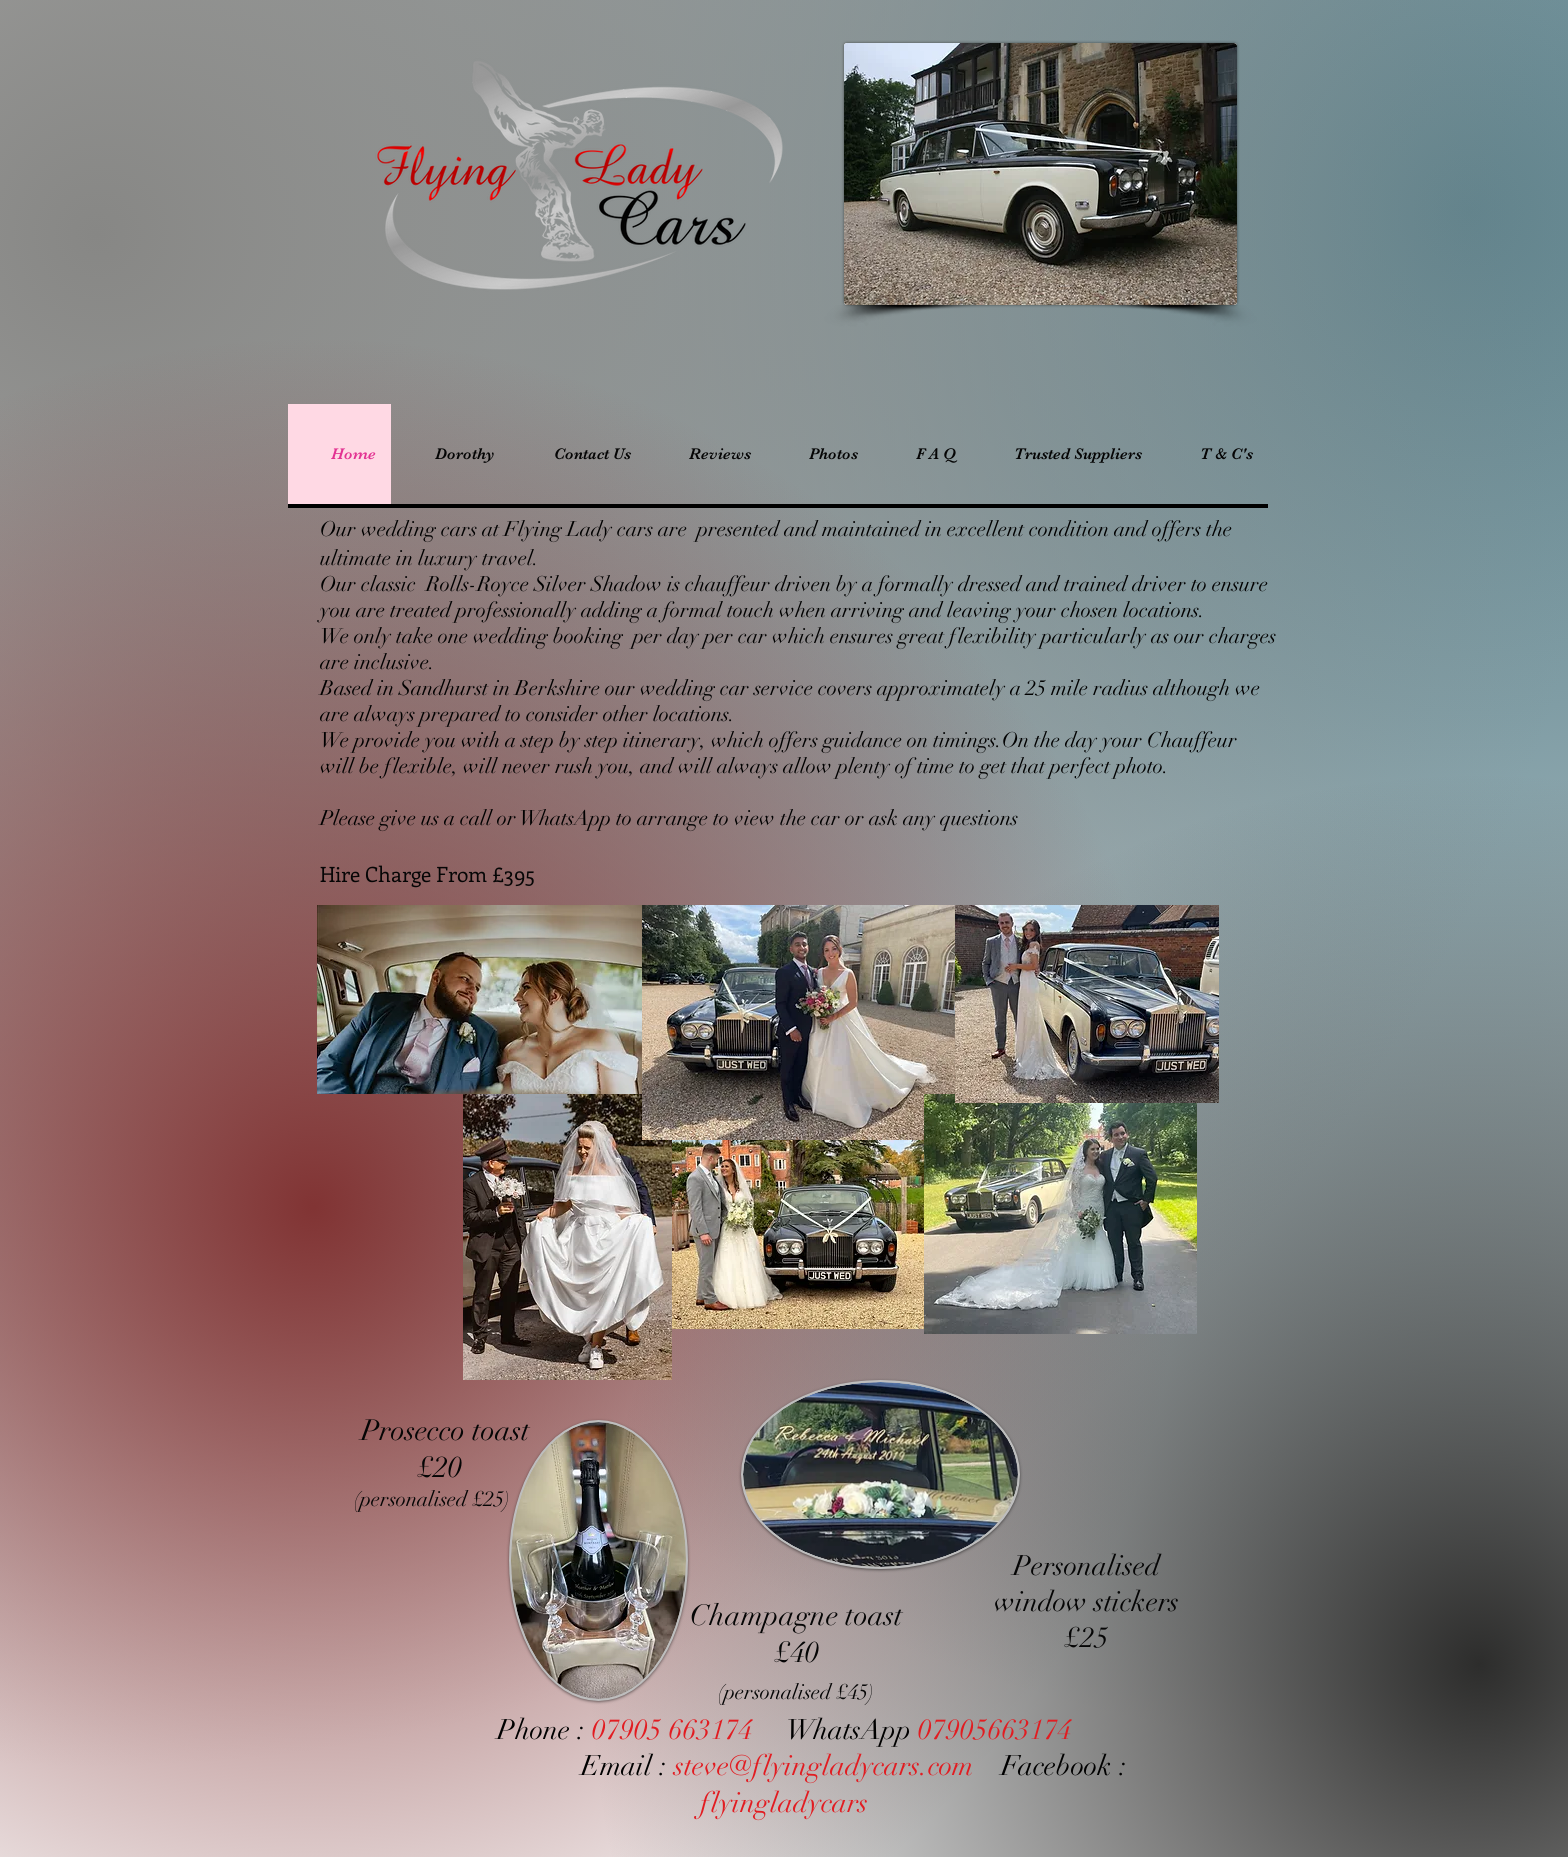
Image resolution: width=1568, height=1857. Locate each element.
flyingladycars (784, 1803)
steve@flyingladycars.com (823, 1766)
